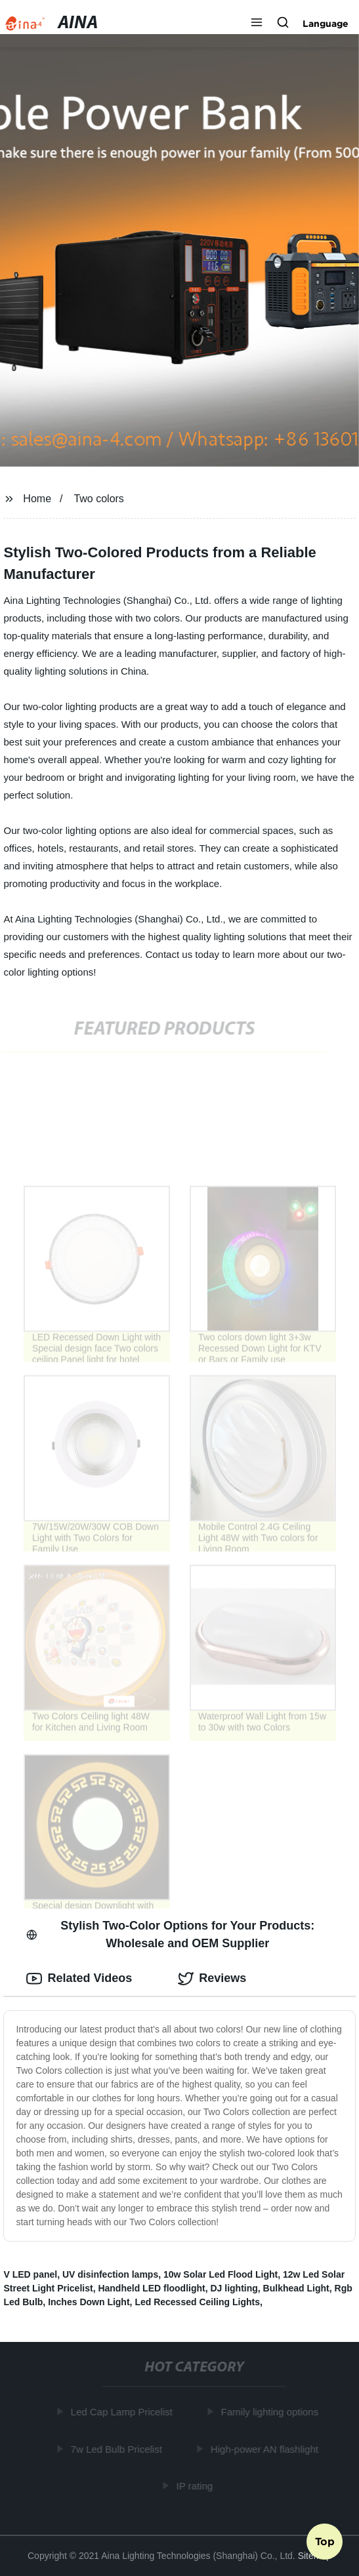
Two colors (98, 498)
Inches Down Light (88, 2302)
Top (325, 2541)
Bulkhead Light (296, 2288)
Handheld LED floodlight (151, 2288)
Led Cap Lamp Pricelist (123, 2411)
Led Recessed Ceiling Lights (197, 2302)
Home (37, 498)
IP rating (195, 2485)
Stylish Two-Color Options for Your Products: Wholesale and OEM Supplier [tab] (170, 1934)
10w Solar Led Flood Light (220, 2274)
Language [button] (325, 23)
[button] (256, 23)
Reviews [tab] (212, 1979)
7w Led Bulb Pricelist (117, 2449)
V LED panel (30, 2274)
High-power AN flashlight (266, 2449)
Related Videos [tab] (79, 1979)
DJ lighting (234, 2288)
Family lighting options (271, 2411)
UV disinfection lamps (110, 2274)
